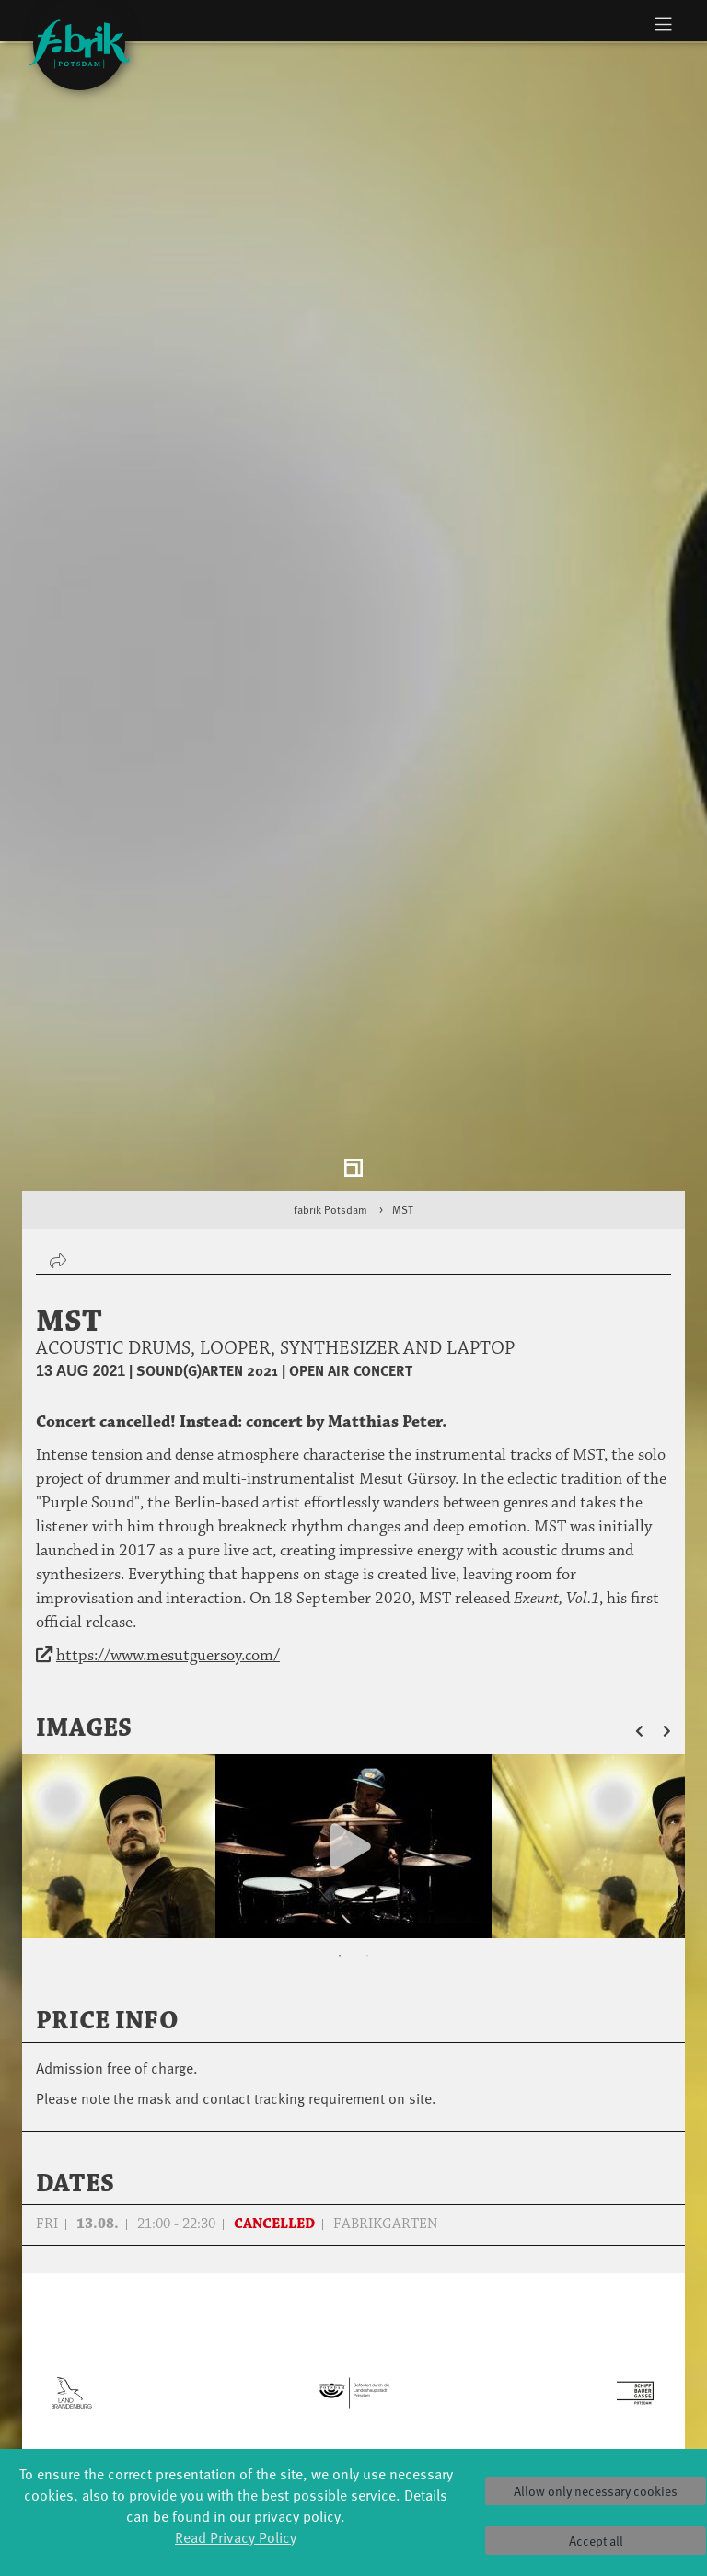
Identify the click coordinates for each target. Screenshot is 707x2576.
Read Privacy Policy (235, 2536)
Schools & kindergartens (243, 2324)
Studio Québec (353, 2369)
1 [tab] (339, 1711)
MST (402, 964)
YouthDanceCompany (260, 2296)
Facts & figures (464, 2333)
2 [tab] (367, 1711)
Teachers (243, 2388)
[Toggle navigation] (663, 23)
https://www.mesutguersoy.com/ (168, 1411)
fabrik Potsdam (330, 964)
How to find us (575, 2352)
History (464, 2315)
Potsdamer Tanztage (133, 2416)
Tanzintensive (243, 2352)
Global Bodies (132, 2296)
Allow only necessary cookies (596, 2491)
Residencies (353, 2351)
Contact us (574, 2388)
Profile (464, 2296)
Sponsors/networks (478, 2352)
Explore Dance (354, 2314)
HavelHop (133, 2388)
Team (464, 2370)
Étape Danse (353, 2332)
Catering (574, 2333)
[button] (649, 1483)
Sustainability (464, 2388)
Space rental (574, 2370)
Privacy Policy (574, 2407)
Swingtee (133, 2444)
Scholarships (243, 2370)
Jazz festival (132, 2315)
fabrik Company (353, 2434)
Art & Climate (132, 2333)
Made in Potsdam (133, 2361)
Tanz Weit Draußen (354, 2397)
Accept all (596, 2540)
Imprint (574, 2425)
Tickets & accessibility (574, 2306)
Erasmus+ (243, 2407)
